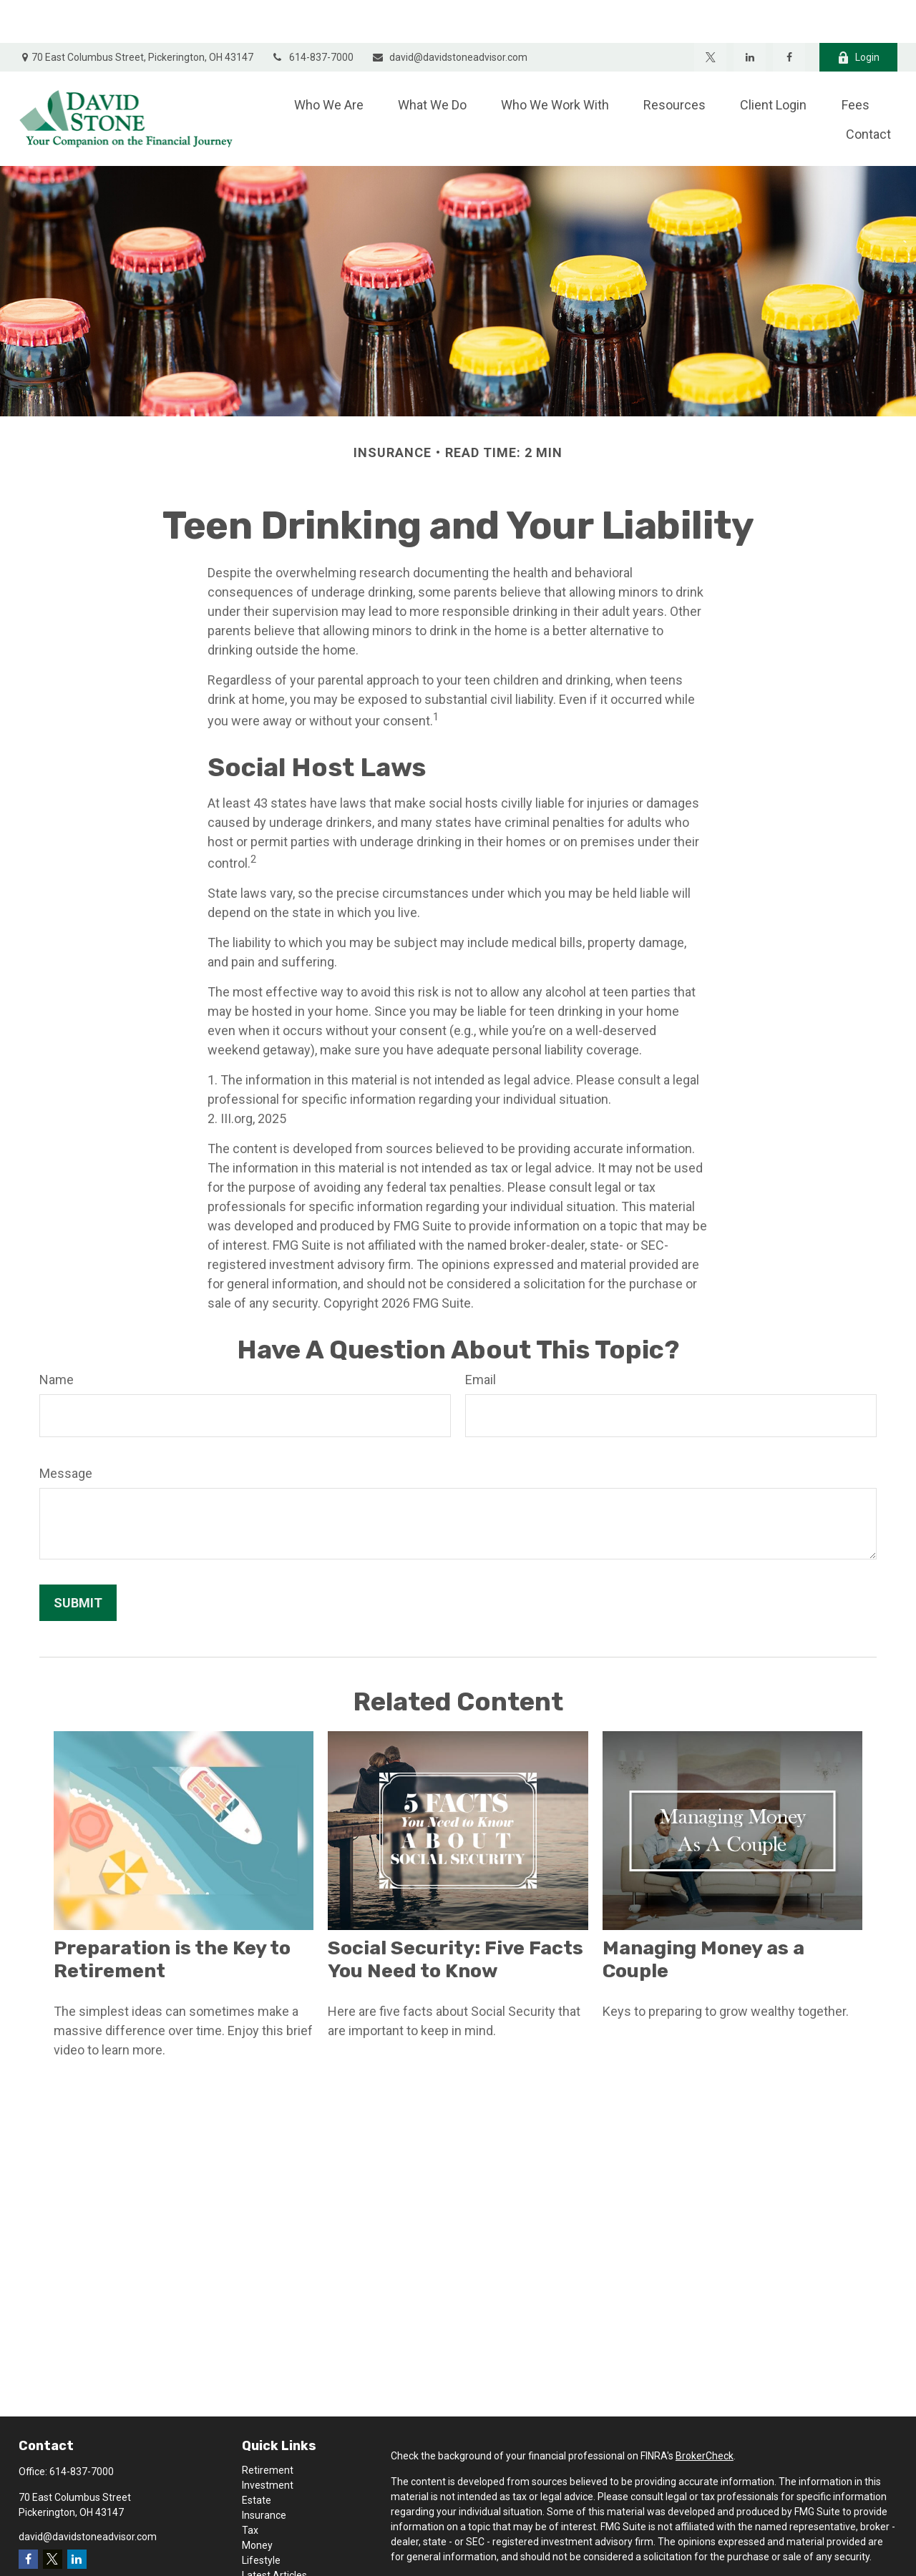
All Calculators (274, 2562)
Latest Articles (274, 2532)
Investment (267, 2442)
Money (257, 2502)
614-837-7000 (312, 14)
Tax (250, 2487)
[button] (329, 61)
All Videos (264, 2547)
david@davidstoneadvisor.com (449, 14)
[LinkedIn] (750, 14)
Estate (256, 2457)
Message (65, 1430)
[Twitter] (710, 14)
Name (56, 1336)
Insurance (264, 2472)
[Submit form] (78, 1560)
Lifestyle (261, 2517)
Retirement (267, 2427)
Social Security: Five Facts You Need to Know (455, 1916)
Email (480, 1336)
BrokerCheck (705, 2413)
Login (858, 15)
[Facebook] (789, 14)
